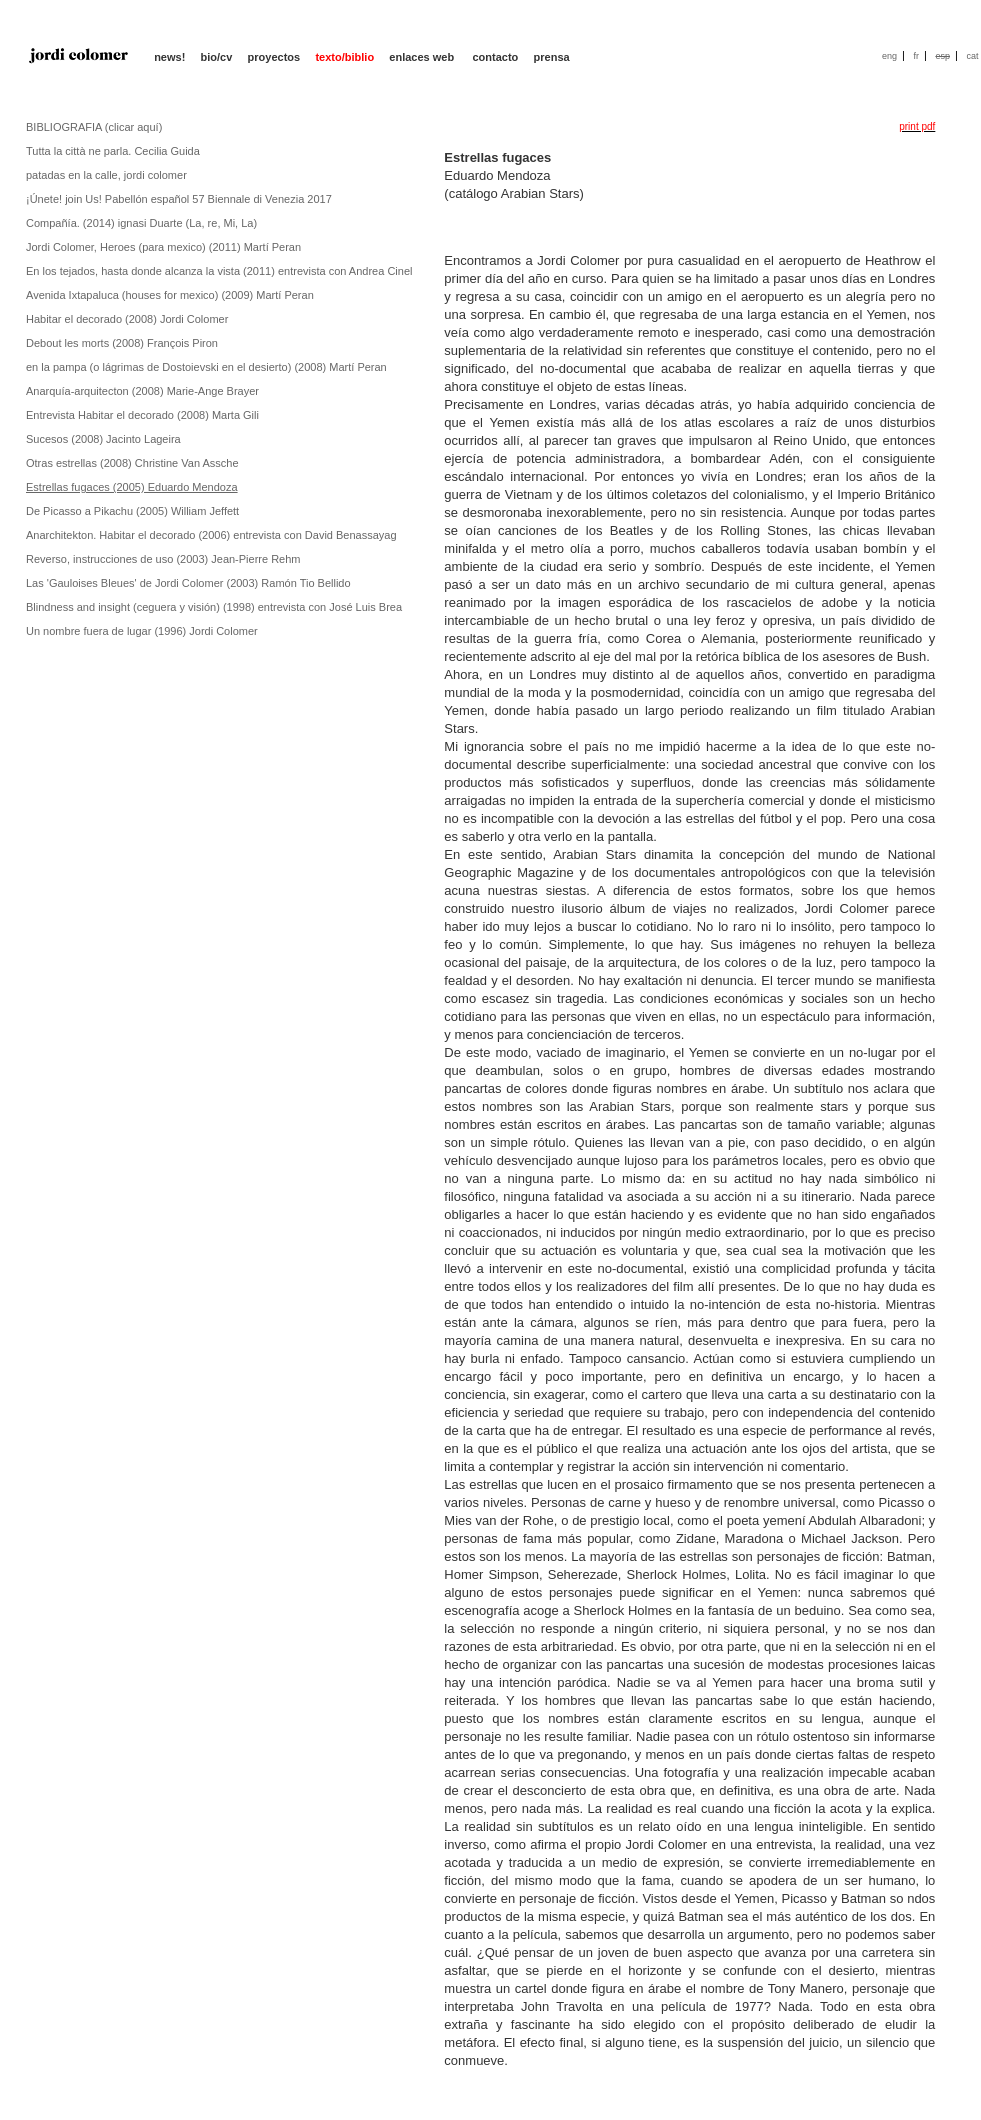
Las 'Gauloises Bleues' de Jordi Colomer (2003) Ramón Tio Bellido (188, 583)
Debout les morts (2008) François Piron (122, 343)
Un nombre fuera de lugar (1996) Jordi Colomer (142, 631)
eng (889, 56)
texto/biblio (344, 57)
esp (942, 56)
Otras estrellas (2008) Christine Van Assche (132, 463)
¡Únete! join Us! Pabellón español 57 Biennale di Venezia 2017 (179, 199)
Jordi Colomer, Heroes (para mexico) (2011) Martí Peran (163, 247)
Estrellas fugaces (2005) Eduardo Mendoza (132, 487)
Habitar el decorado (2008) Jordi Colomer (127, 319)
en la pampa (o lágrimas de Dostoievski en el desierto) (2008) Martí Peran (206, 367)
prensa (552, 57)
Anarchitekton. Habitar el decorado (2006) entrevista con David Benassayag (211, 535)
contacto (495, 57)
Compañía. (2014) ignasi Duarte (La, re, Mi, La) (141, 223)
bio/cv (217, 57)
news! (169, 57)
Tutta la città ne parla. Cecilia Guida (113, 151)
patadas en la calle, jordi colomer (106, 175)
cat (972, 56)
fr (916, 56)
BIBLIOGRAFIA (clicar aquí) (94, 127)
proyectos (274, 57)
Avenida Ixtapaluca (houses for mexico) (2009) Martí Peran (170, 295)
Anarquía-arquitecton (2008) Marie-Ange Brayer (142, 391)
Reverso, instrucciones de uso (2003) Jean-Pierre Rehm (163, 559)
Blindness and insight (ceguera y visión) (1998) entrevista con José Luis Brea (214, 607)
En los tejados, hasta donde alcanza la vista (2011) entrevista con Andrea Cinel (219, 271)
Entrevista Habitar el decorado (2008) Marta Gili (142, 415)
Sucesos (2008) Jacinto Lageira (103, 439)
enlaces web (423, 57)
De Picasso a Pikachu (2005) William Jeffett (132, 511)
